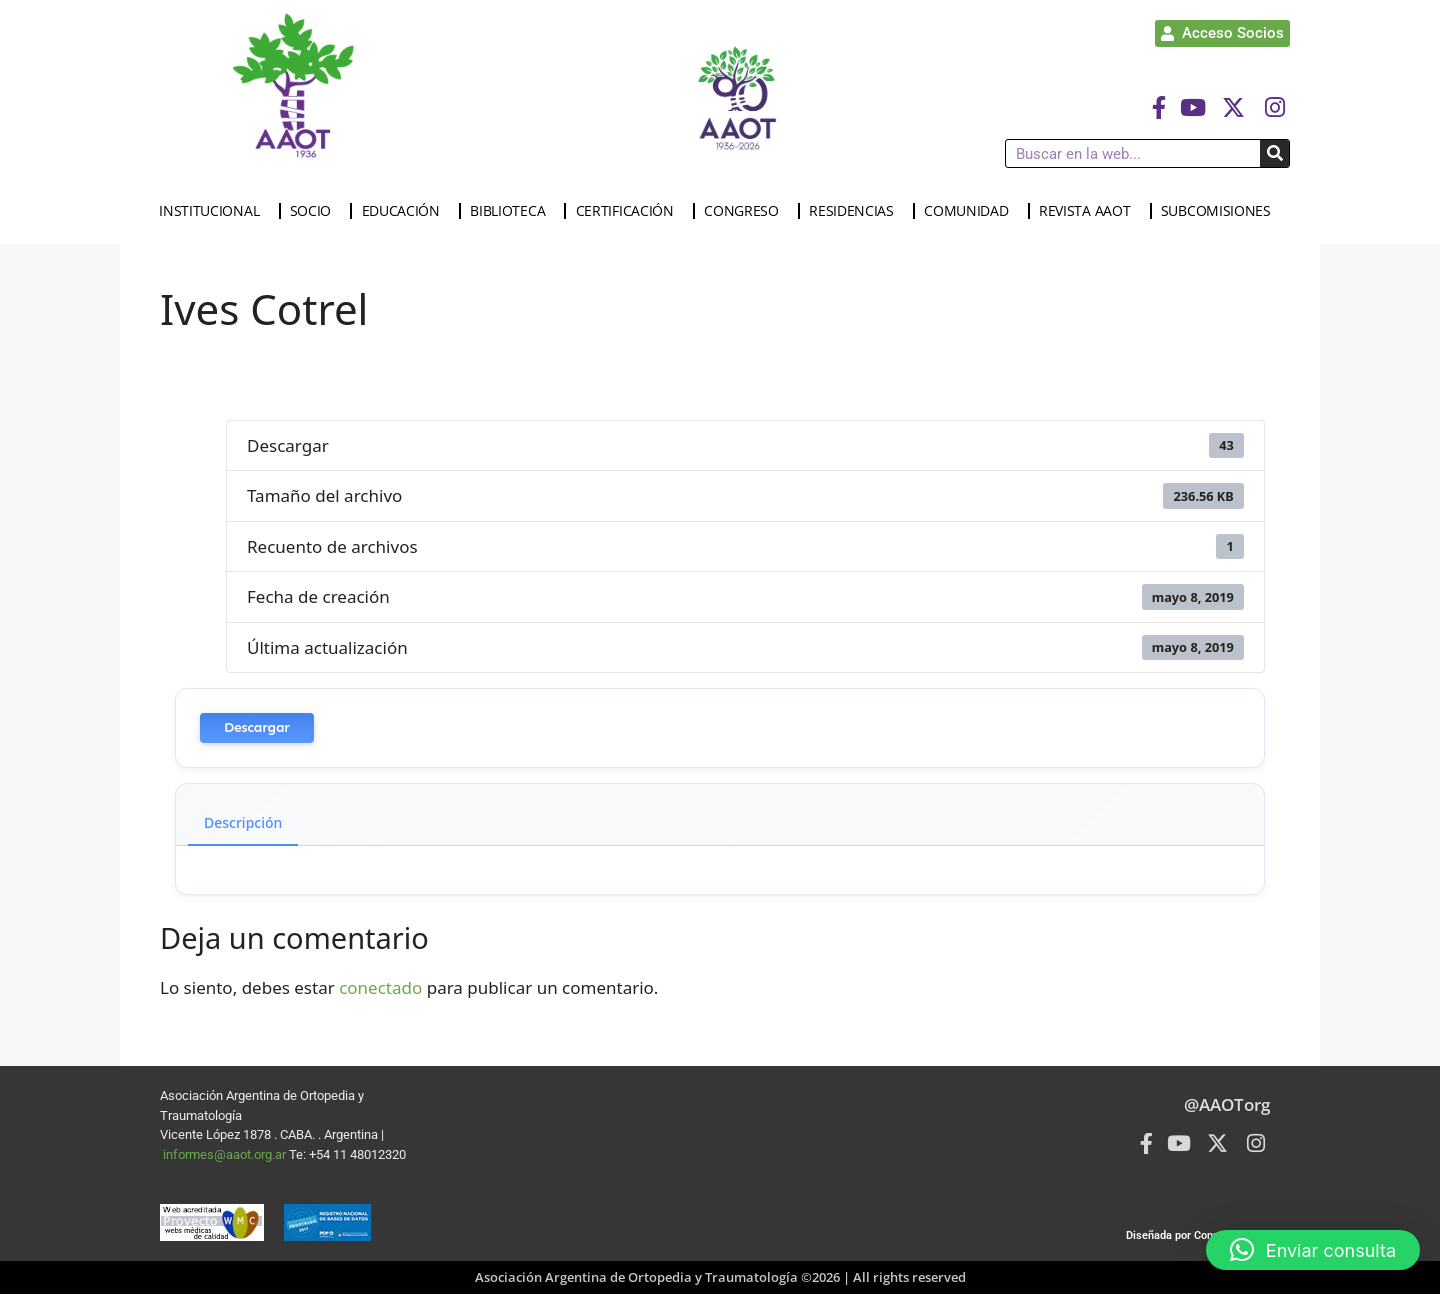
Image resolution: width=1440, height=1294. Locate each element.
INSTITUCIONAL (214, 211)
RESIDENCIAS (856, 211)
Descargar (257, 727)
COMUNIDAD (971, 211)
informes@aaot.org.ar (226, 1154)
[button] (1313, 1250)
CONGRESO (746, 211)
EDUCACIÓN (406, 211)
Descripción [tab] (243, 822)
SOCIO (316, 211)
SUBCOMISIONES (1221, 211)
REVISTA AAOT (1089, 211)
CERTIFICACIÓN (630, 211)
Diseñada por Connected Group (1203, 1235)
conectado (380, 987)
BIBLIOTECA (512, 211)
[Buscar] (1274, 153)
